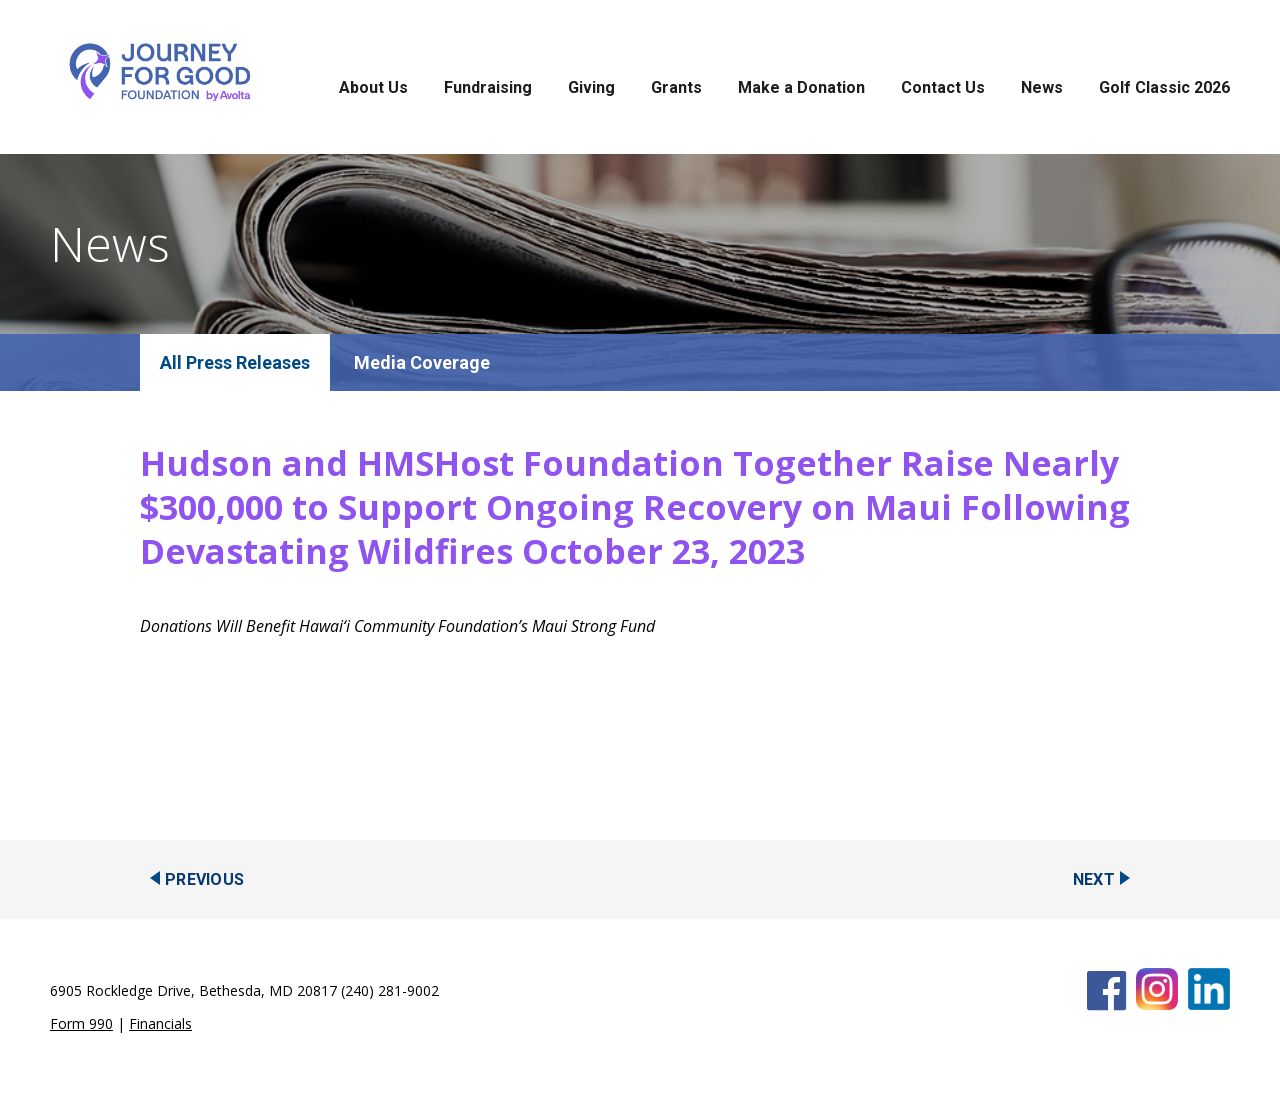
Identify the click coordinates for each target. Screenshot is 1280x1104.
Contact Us (943, 87)
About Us (373, 87)
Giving (591, 87)
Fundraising (488, 87)
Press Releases (248, 362)
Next (1094, 879)
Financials (160, 1023)
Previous (204, 879)
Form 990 (81, 1023)
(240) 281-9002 (390, 990)
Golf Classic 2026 (1164, 87)
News (1042, 87)
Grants (676, 87)
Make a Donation (801, 87)
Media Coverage (422, 362)
